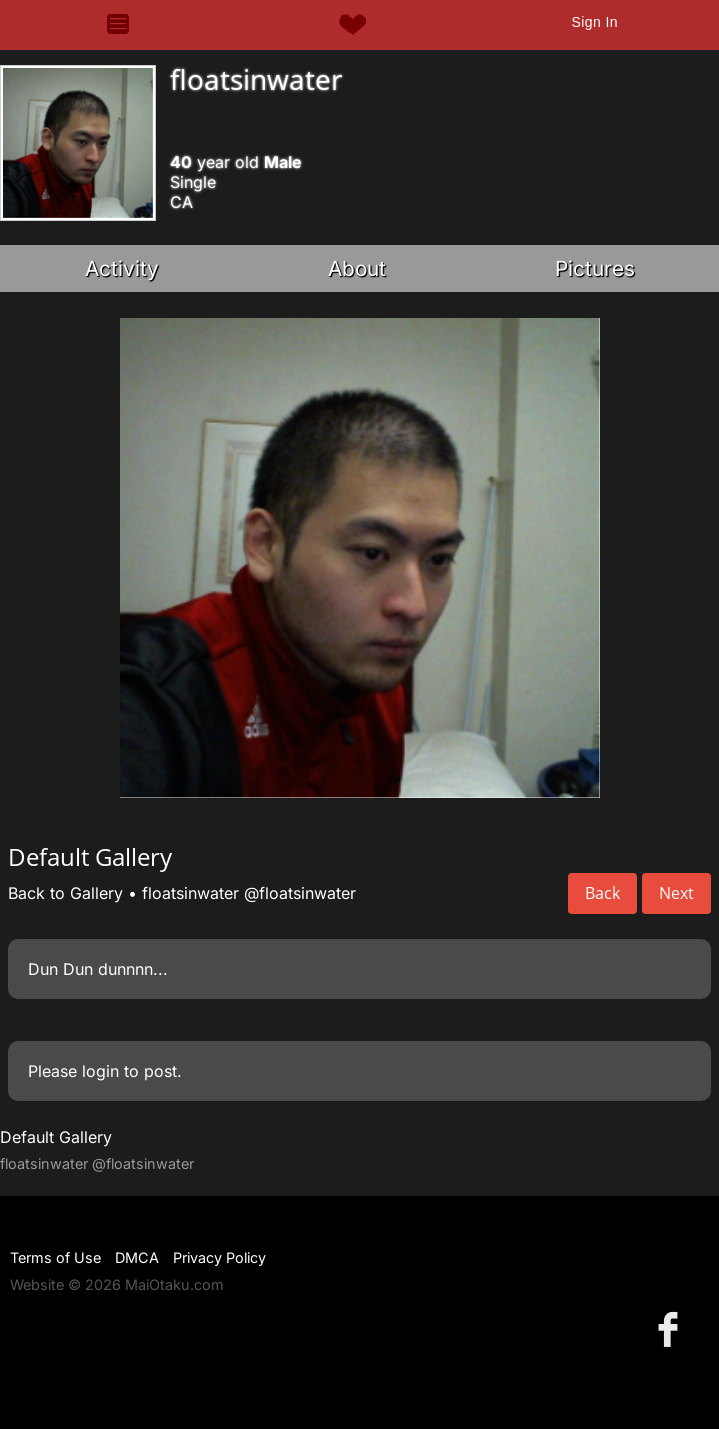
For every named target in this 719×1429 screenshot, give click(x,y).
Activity (122, 268)
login (100, 1071)
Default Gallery (56, 1137)
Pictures (595, 268)
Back (602, 893)
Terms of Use (55, 1257)
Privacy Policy (219, 1257)
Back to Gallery (65, 893)
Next (676, 893)
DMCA (137, 1257)
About (357, 268)
